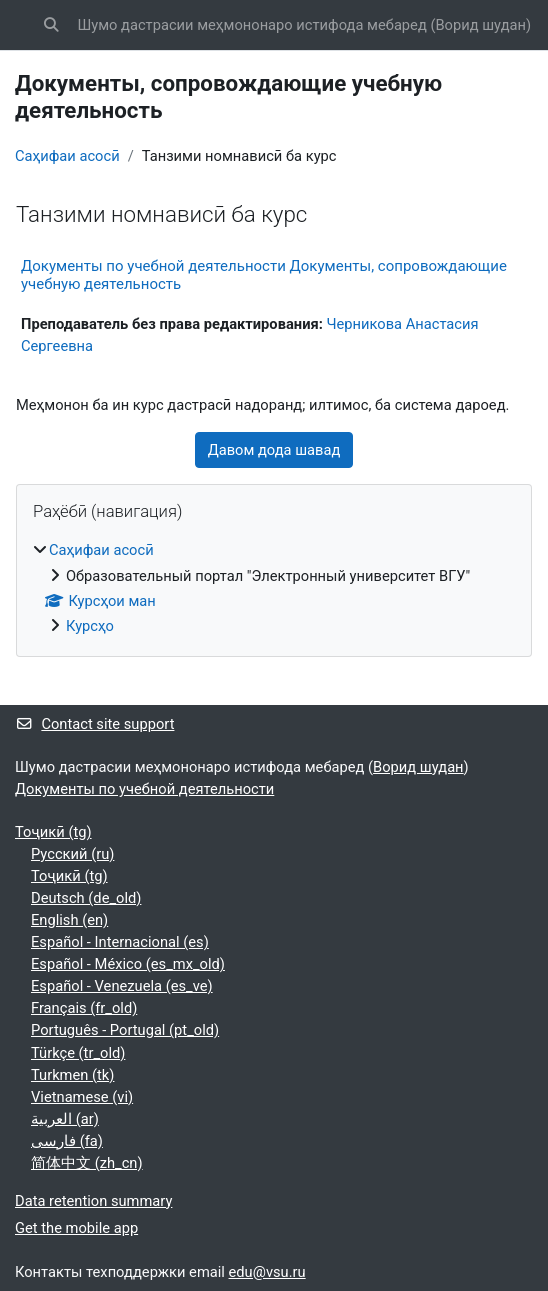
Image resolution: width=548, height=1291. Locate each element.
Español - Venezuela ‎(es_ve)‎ (122, 986)
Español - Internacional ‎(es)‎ (120, 942)
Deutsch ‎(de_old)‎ (86, 898)
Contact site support (94, 724)
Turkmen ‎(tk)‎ (72, 1075)
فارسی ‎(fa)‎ (67, 1141)
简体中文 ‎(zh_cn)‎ (87, 1163)
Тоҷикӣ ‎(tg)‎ (53, 832)
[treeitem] (274, 587)
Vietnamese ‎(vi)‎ (82, 1097)
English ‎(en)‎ (69, 920)
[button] (51, 25)
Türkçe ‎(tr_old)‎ (78, 1053)
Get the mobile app (76, 1228)
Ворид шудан (480, 25)
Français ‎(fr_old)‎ (84, 1008)
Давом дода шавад (274, 450)
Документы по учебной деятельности (144, 789)
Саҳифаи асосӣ (67, 156)
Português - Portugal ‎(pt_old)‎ (125, 1030)
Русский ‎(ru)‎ (72, 854)
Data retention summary (93, 1201)
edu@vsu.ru (267, 1272)
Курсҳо (90, 626)
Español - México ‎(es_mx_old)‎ (128, 964)
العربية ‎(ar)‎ (65, 1119)
